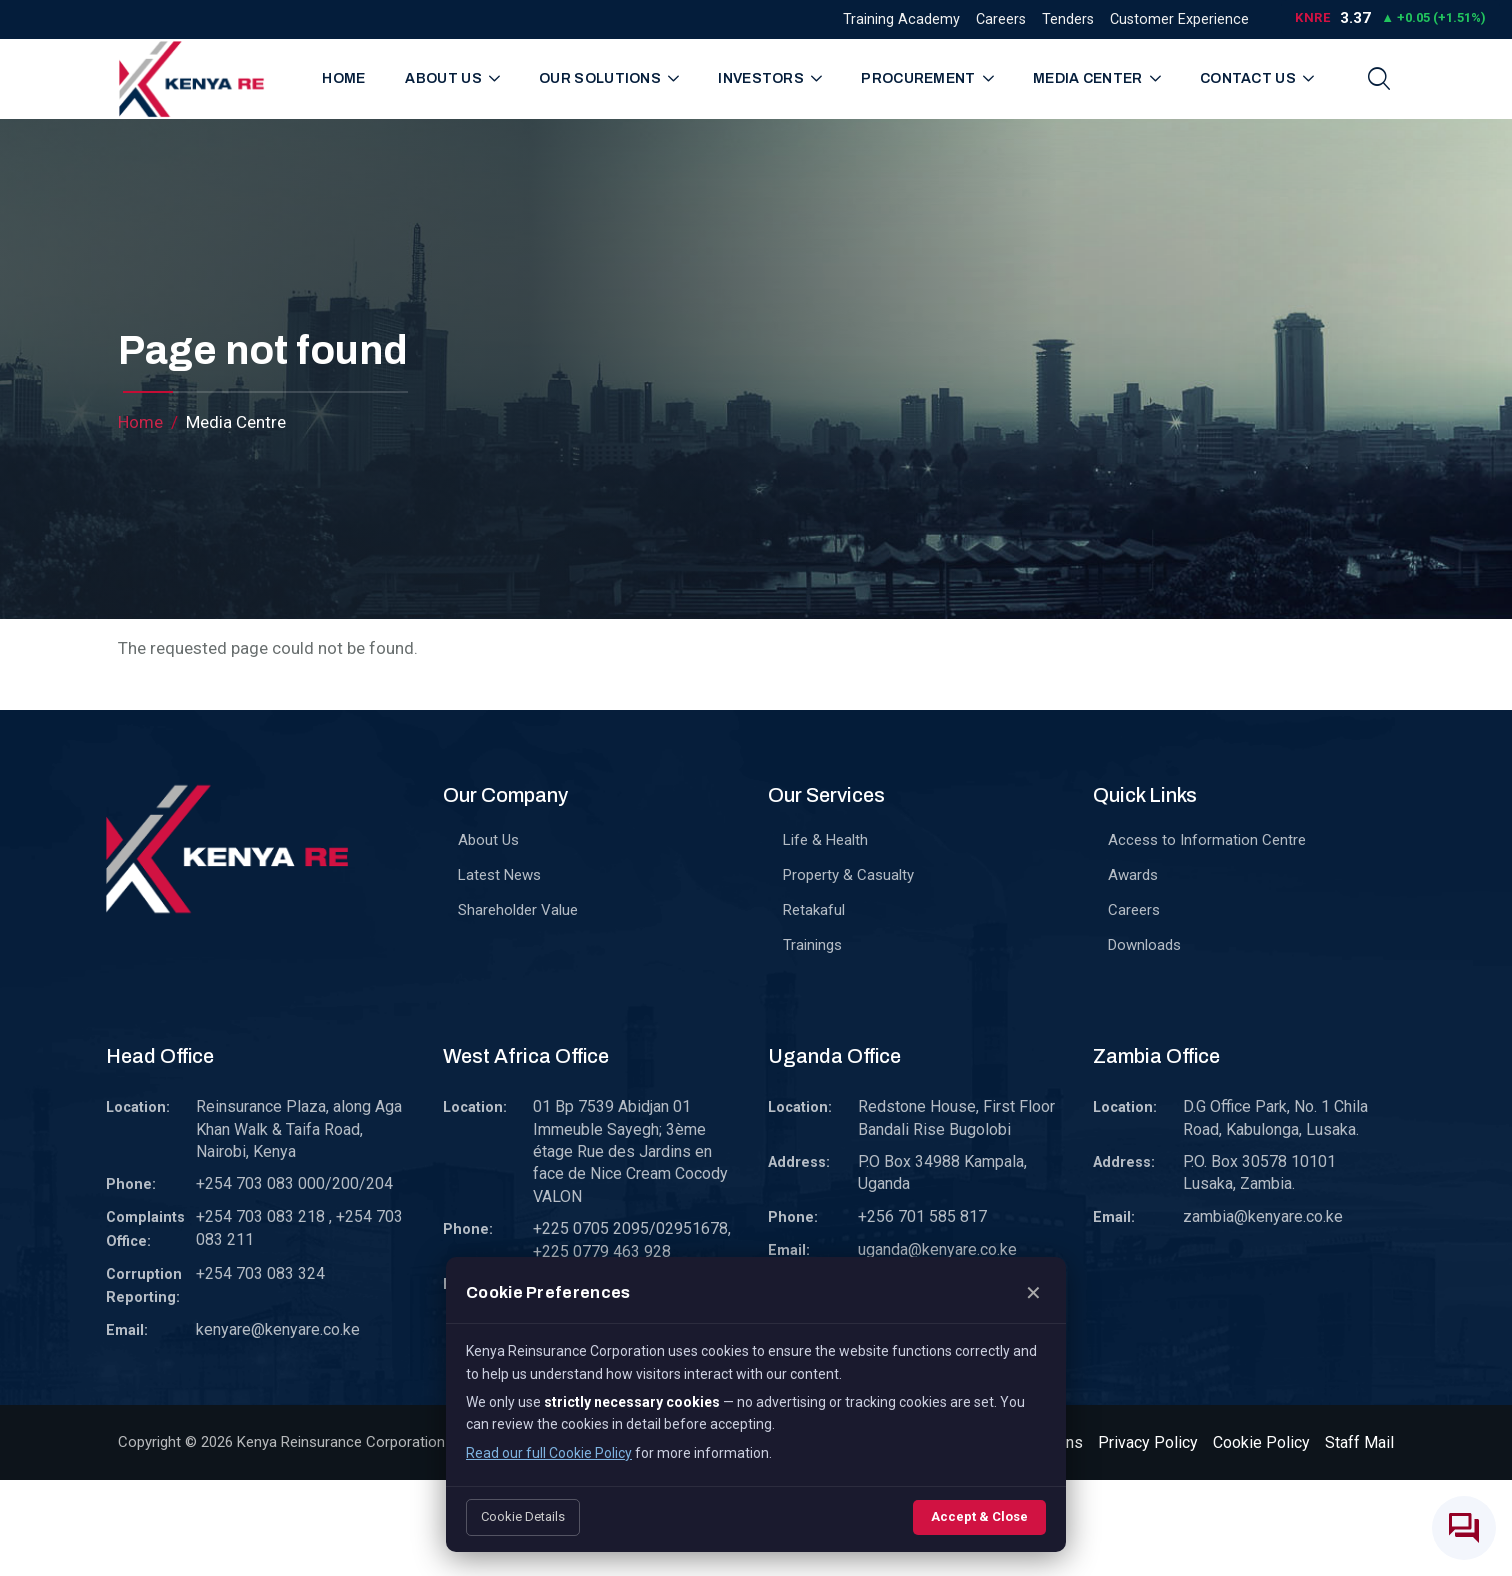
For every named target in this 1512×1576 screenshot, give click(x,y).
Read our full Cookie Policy (549, 1453)
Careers (1001, 19)
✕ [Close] (1033, 1293)
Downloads (1144, 945)
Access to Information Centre (1207, 840)
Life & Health (825, 840)
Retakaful (814, 910)
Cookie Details (523, 1516)
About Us (488, 840)
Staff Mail (1359, 1442)
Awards (1133, 875)
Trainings (812, 945)
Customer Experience (1179, 19)
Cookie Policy (1261, 1442)
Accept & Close (979, 1516)
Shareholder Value (518, 910)
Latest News (499, 875)
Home (343, 78)
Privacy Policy (1148, 1442)
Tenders (1068, 19)
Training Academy (901, 19)
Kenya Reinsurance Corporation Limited (367, 1442)
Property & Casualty (848, 875)
